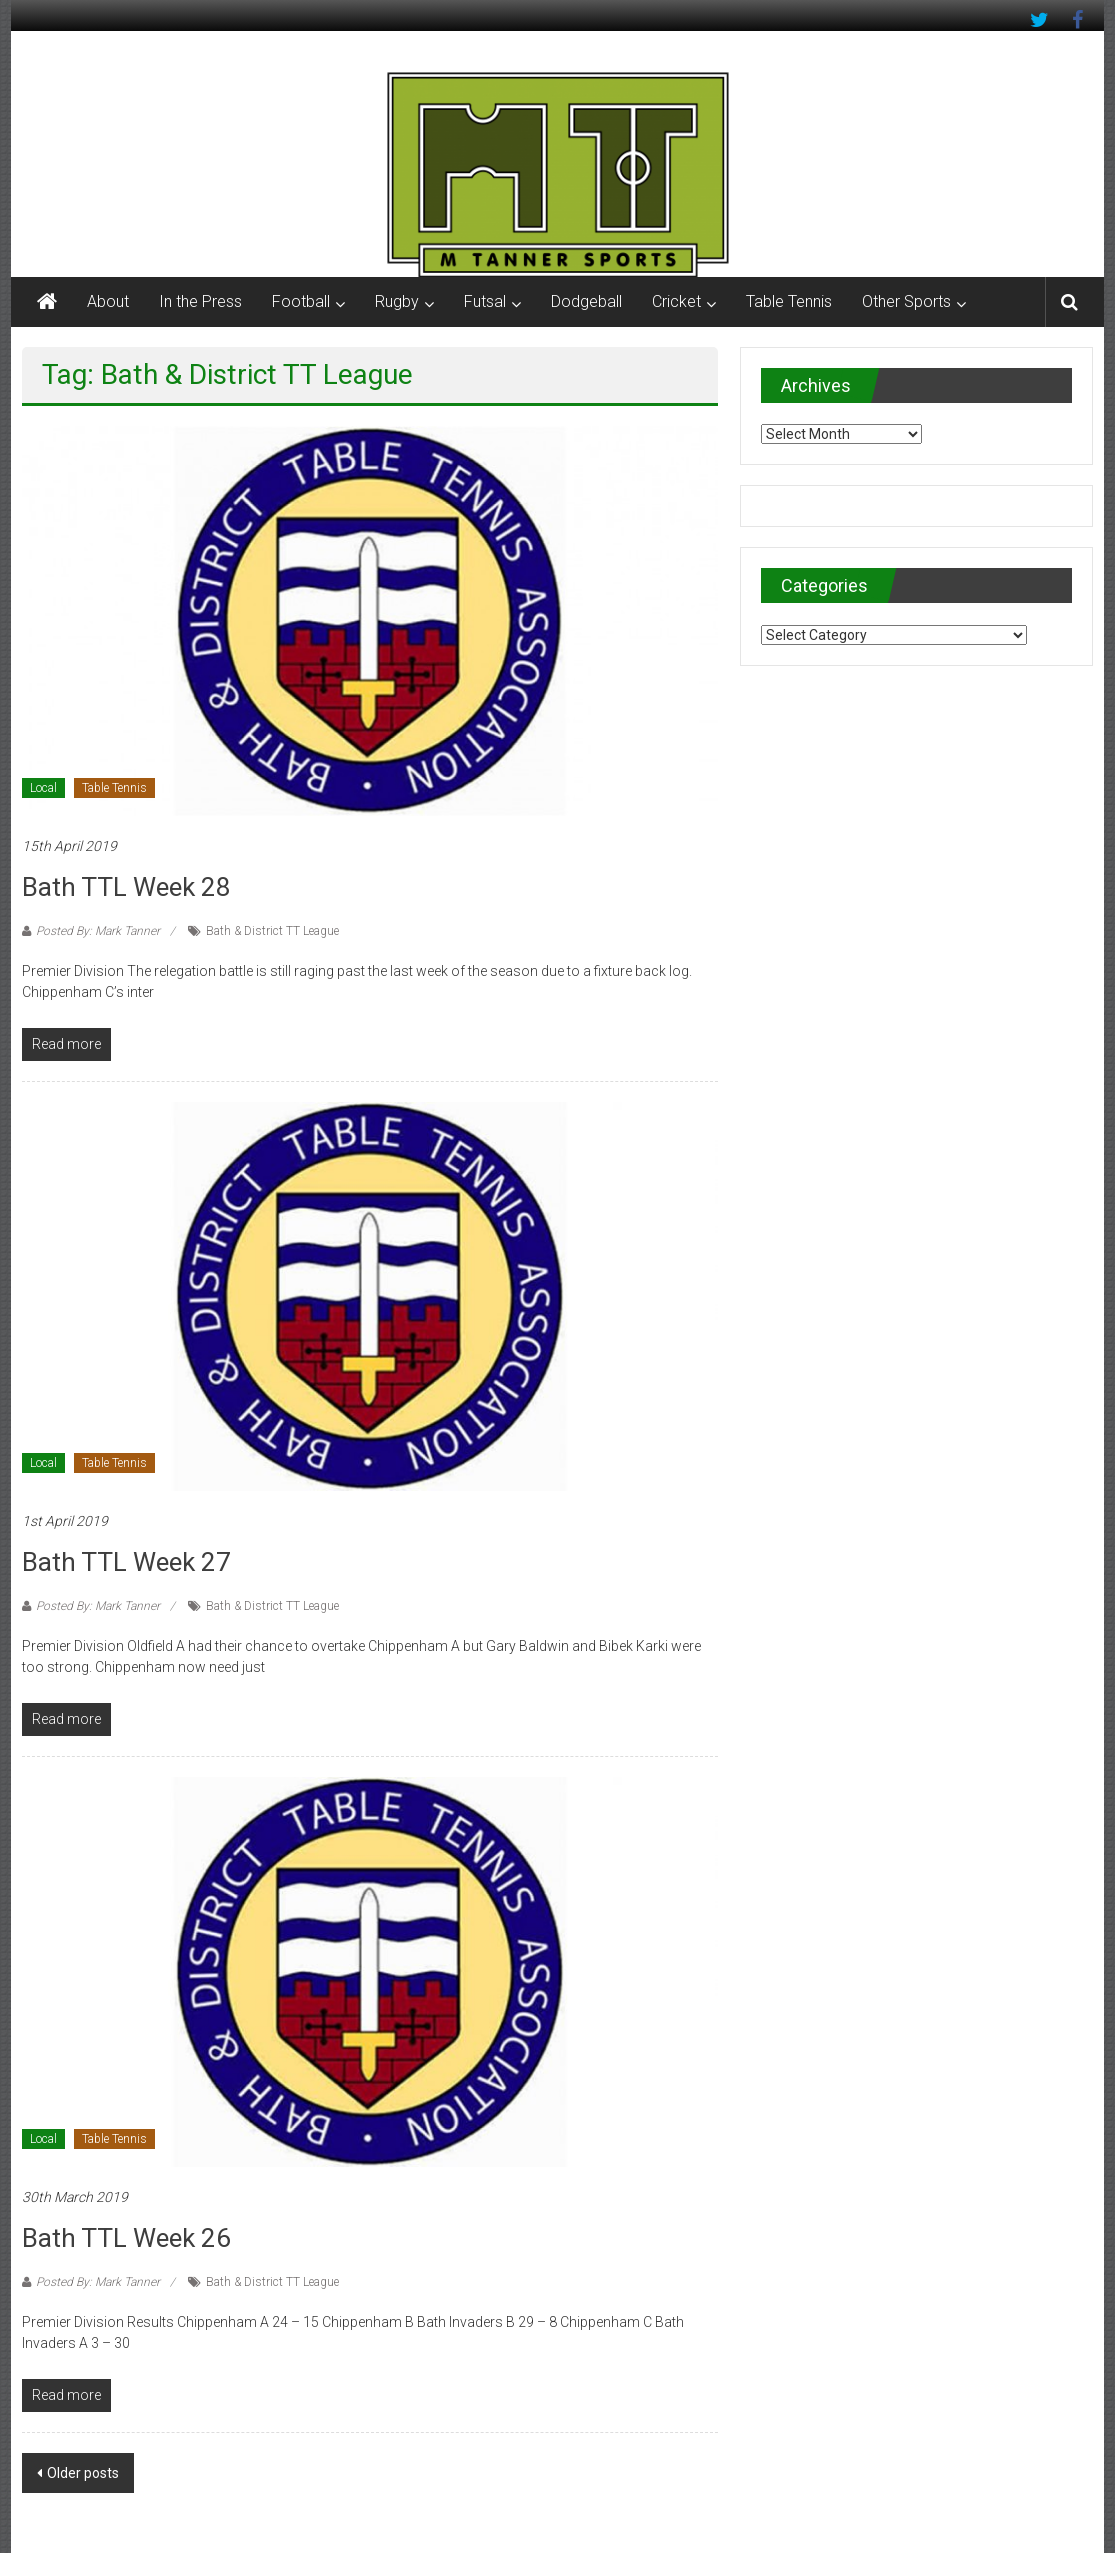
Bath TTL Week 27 (126, 1562)
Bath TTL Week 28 (126, 887)
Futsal (485, 301)
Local (43, 788)
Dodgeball (586, 301)
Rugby (397, 301)
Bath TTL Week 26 (126, 2238)
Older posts (83, 2473)
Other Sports (906, 301)
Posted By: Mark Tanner (98, 931)
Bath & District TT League (272, 931)
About (108, 301)
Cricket (676, 301)
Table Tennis (789, 301)
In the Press (200, 301)
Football (301, 301)
